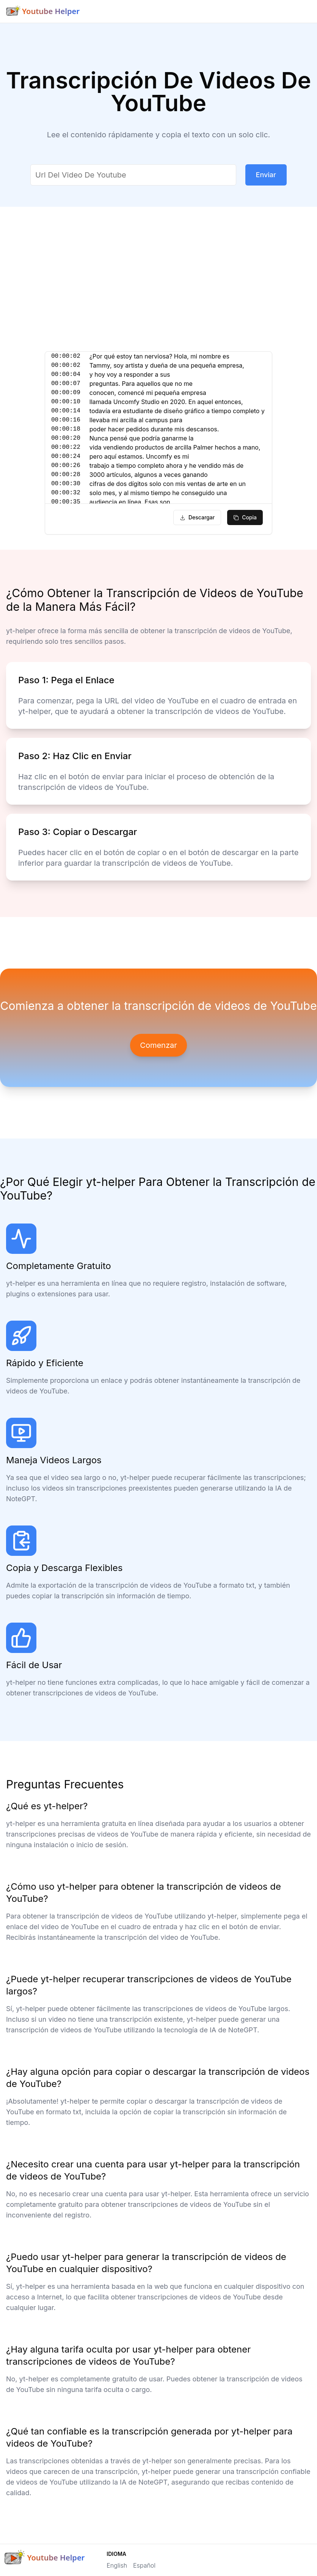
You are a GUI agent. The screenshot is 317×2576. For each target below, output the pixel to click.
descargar (197, 517)
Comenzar (158, 1045)
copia (245, 517)
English (117, 2565)
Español (144, 2565)
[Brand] (43, 11)
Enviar (266, 175)
